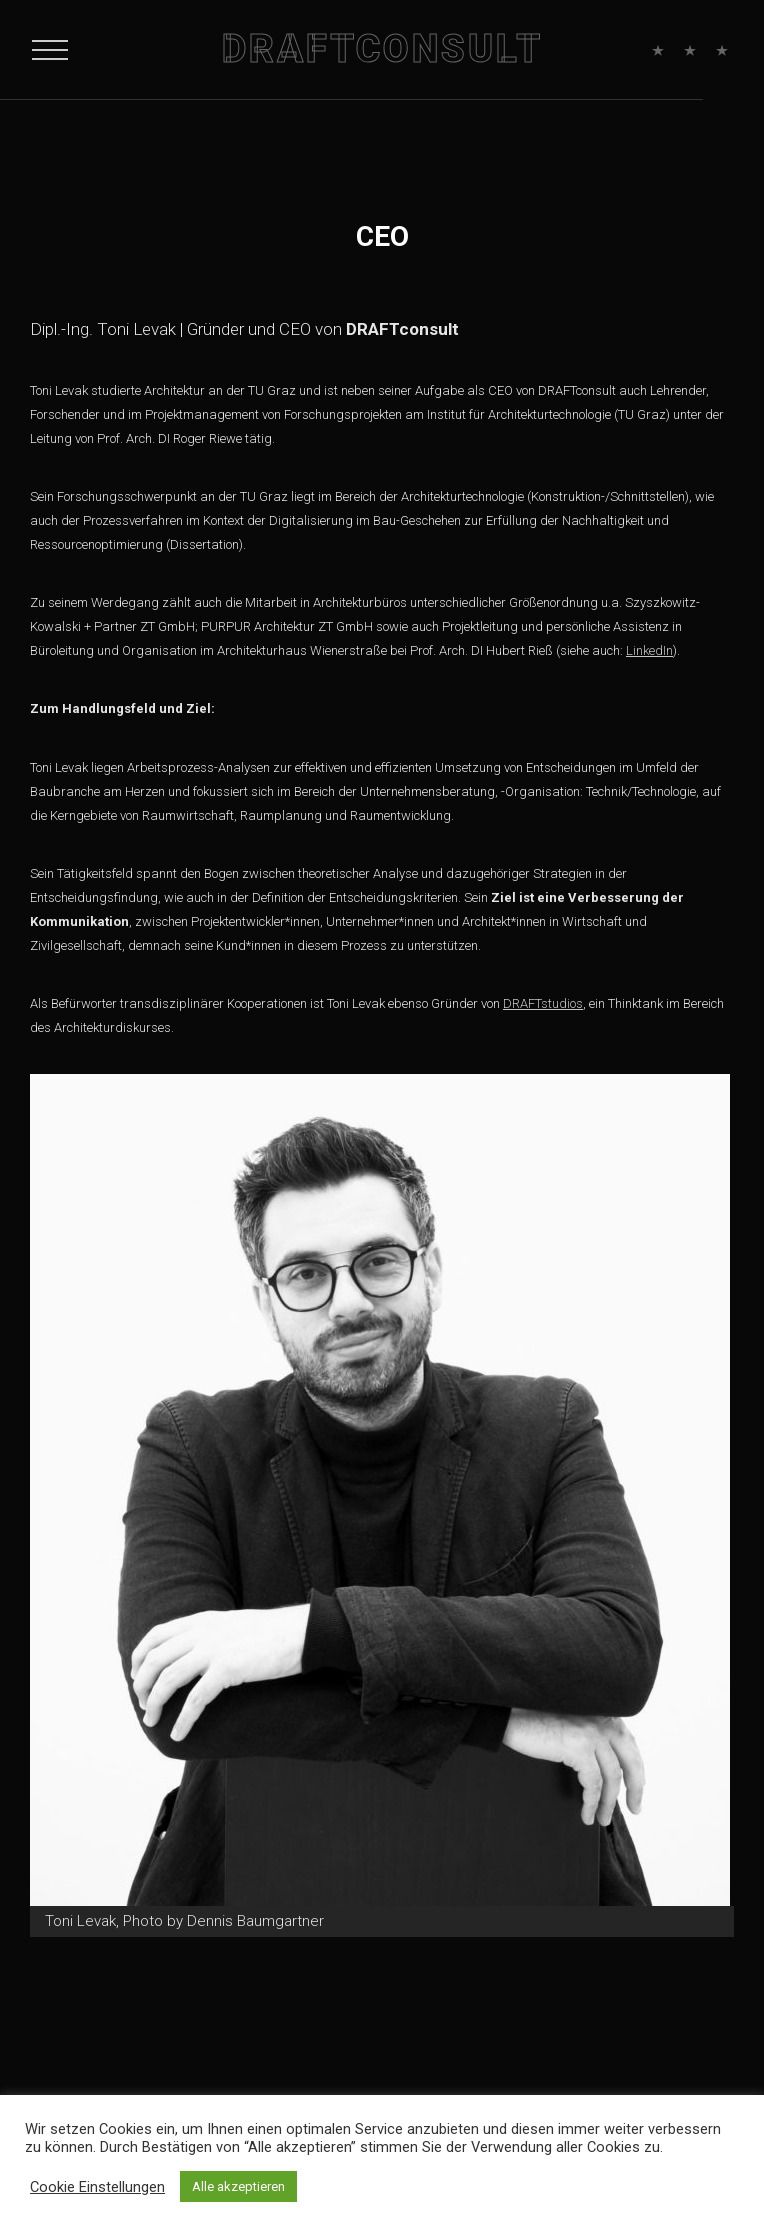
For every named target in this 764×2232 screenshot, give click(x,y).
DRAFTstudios (543, 1003)
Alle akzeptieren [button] (238, 2186)
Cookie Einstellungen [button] (97, 2187)
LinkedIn (649, 650)
